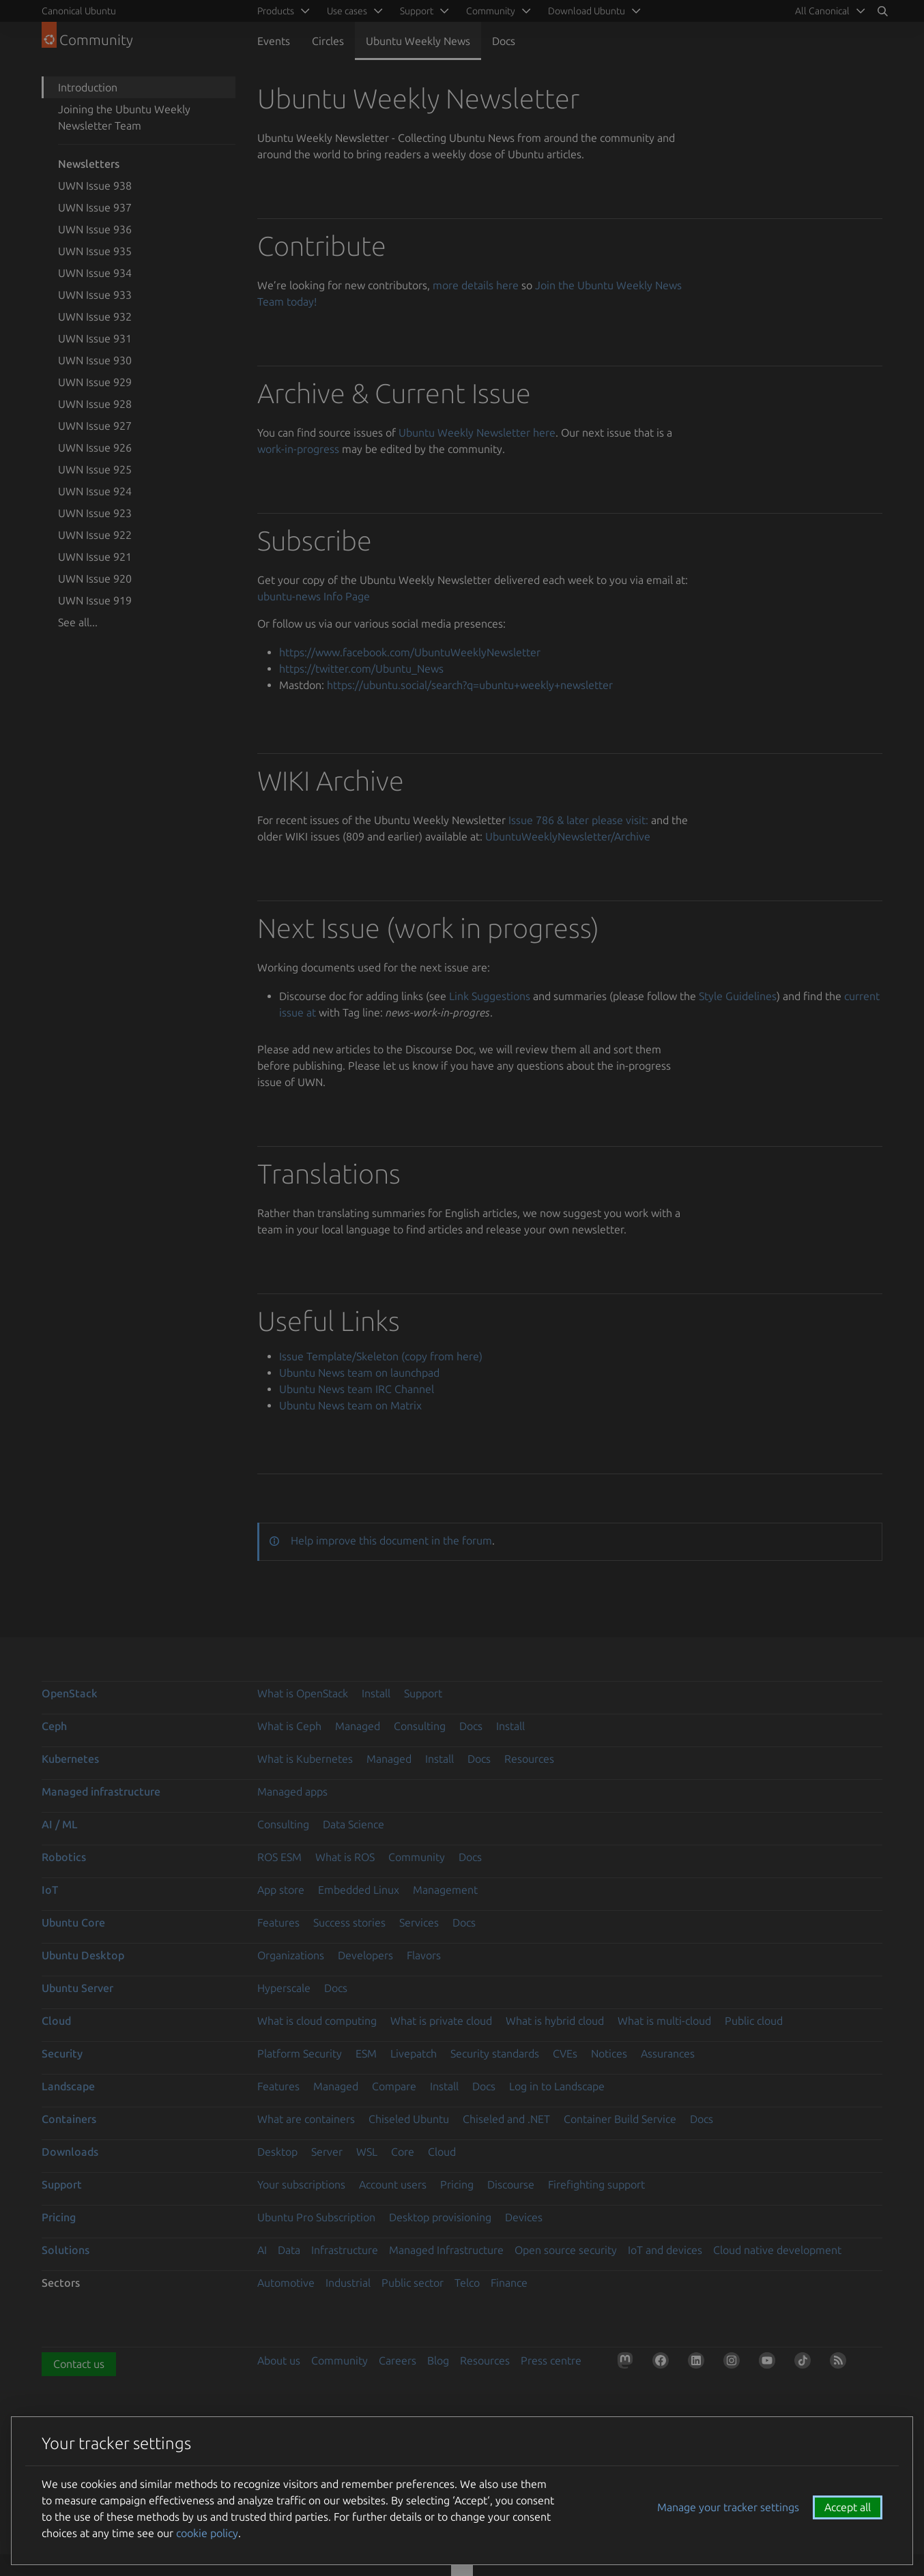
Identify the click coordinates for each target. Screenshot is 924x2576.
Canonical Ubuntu (79, 10)
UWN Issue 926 (95, 447)
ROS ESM (279, 1857)
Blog (438, 2360)
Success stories (349, 1922)
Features (278, 1922)
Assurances (668, 2053)
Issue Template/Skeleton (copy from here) (380, 1356)
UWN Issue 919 (95, 600)
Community (416, 1857)
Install (376, 1693)
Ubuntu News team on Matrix (350, 1405)
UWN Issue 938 (95, 185)
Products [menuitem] (275, 10)
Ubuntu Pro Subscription (316, 2217)
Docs (503, 41)
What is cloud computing (317, 2021)
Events (273, 41)
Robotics (64, 1857)
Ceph (54, 1726)
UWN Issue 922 (95, 535)
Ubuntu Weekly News (418, 41)
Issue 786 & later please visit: (578, 820)
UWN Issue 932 (95, 316)
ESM (366, 2053)
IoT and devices (665, 2250)
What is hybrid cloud (555, 2021)
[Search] (882, 11)
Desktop (277, 2152)
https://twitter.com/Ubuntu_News (361, 668)
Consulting (420, 1726)
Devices (524, 2217)
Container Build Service (620, 2119)
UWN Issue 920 (95, 578)
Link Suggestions (489, 996)
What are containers (306, 2119)
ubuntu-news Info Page (313, 596)
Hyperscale (284, 1988)
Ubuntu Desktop (83, 1955)
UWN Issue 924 (95, 491)
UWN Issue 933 (95, 295)
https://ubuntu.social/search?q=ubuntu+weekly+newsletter (470, 685)
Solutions (65, 2250)
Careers (397, 2360)
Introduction (87, 87)
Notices (609, 2053)
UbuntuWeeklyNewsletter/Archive (567, 836)
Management (445, 1890)
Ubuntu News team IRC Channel (356, 1389)
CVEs (565, 2053)
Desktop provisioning (440, 2217)
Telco (467, 2283)
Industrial (348, 2283)
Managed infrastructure (101, 1791)
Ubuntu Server (77, 1988)
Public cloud (754, 2021)
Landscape (68, 2086)
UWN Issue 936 (95, 229)
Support (423, 1693)
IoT (50, 1890)
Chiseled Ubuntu (409, 2119)
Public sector (412, 2283)
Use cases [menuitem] (347, 10)
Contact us (78, 2364)
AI (262, 2250)
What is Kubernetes (305, 1759)
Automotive (286, 2283)
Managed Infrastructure (446, 2250)
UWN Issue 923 (95, 513)
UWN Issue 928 (95, 404)
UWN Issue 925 (95, 469)
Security (62, 2053)
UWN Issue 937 (95, 207)
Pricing (457, 2184)
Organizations (290, 1955)
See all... (78, 622)
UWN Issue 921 (95, 557)
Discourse (510, 2184)
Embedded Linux (358, 1890)
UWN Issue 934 (95, 273)
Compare (394, 2086)
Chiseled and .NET (506, 2119)
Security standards (494, 2053)
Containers (69, 2119)
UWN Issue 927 (95, 426)
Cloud (56, 2021)
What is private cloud (441, 2021)
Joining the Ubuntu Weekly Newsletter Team (124, 117)
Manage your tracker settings (728, 2507)
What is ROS (345, 1857)
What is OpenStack (302, 1693)
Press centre (551, 2360)
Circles (328, 41)
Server (327, 2152)
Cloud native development (777, 2250)
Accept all (847, 2507)
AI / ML (60, 1824)
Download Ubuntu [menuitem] (586, 10)
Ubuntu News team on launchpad (359, 1372)
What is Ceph (289, 1726)
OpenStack (70, 1693)
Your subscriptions (301, 2184)
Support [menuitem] (416, 10)
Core (402, 2152)
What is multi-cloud (664, 2021)
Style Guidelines (738, 996)
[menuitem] (827, 11)
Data (289, 2250)
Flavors (424, 1955)
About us (278, 2360)
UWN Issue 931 (95, 338)
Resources (529, 1759)
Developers (365, 1955)
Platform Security (299, 2053)
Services (419, 1922)
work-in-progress (298, 449)
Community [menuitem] (490, 10)
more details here (476, 285)
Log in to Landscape (557, 2086)
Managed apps (292, 1791)
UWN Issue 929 (95, 382)
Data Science (353, 1824)
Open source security (566, 2250)
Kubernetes (70, 1759)
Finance (509, 2283)
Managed (357, 1726)
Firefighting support (596, 2184)
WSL (366, 2152)
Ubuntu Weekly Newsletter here (477, 432)
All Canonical (822, 10)
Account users (393, 2184)
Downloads (70, 2152)
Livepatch (413, 2053)
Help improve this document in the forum (391, 1540)
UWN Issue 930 (95, 360)
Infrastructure (344, 2250)
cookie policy (207, 2533)
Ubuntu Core (73, 1922)
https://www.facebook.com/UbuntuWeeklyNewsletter (409, 652)
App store (280, 1890)
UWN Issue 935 (95, 251)
